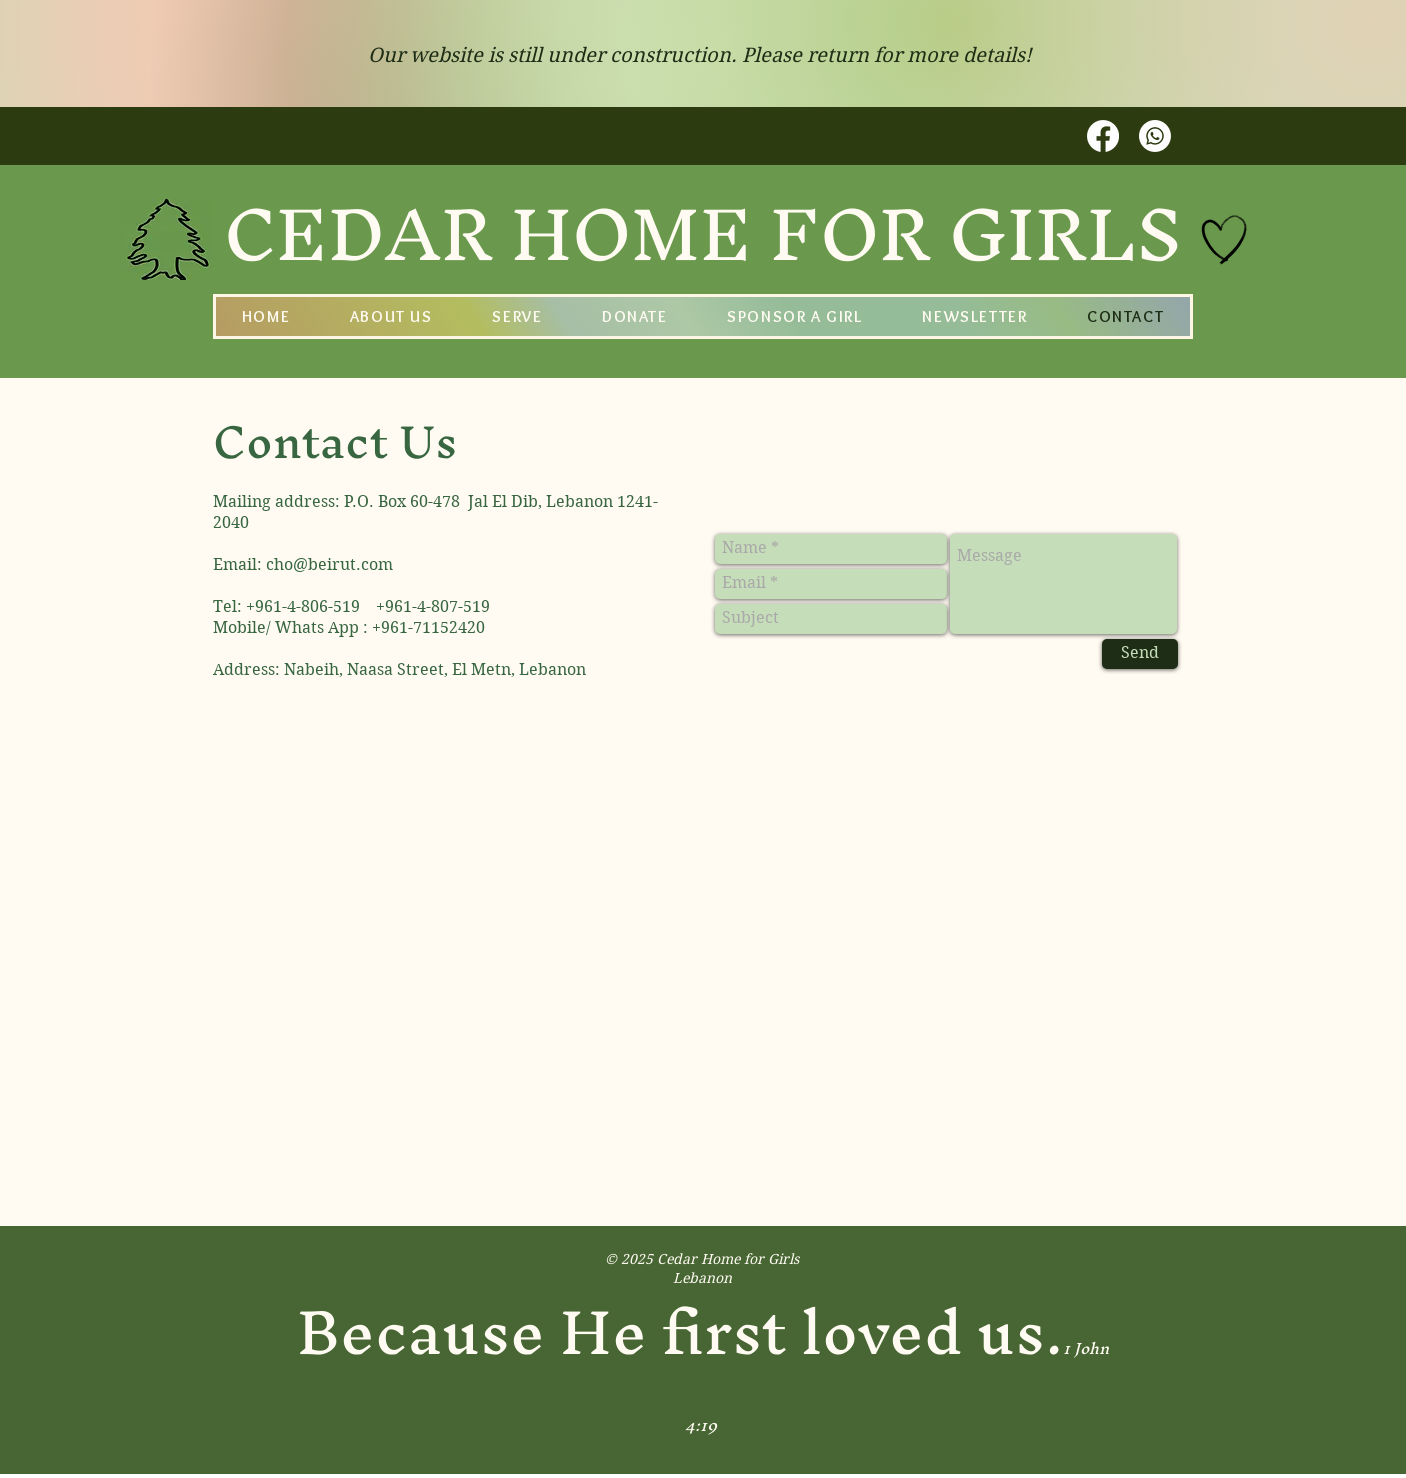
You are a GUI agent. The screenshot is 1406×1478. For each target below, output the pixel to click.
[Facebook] (1103, 136)
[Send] (1140, 654)
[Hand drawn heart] (1224, 239)
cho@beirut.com (329, 564)
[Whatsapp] (1155, 136)
